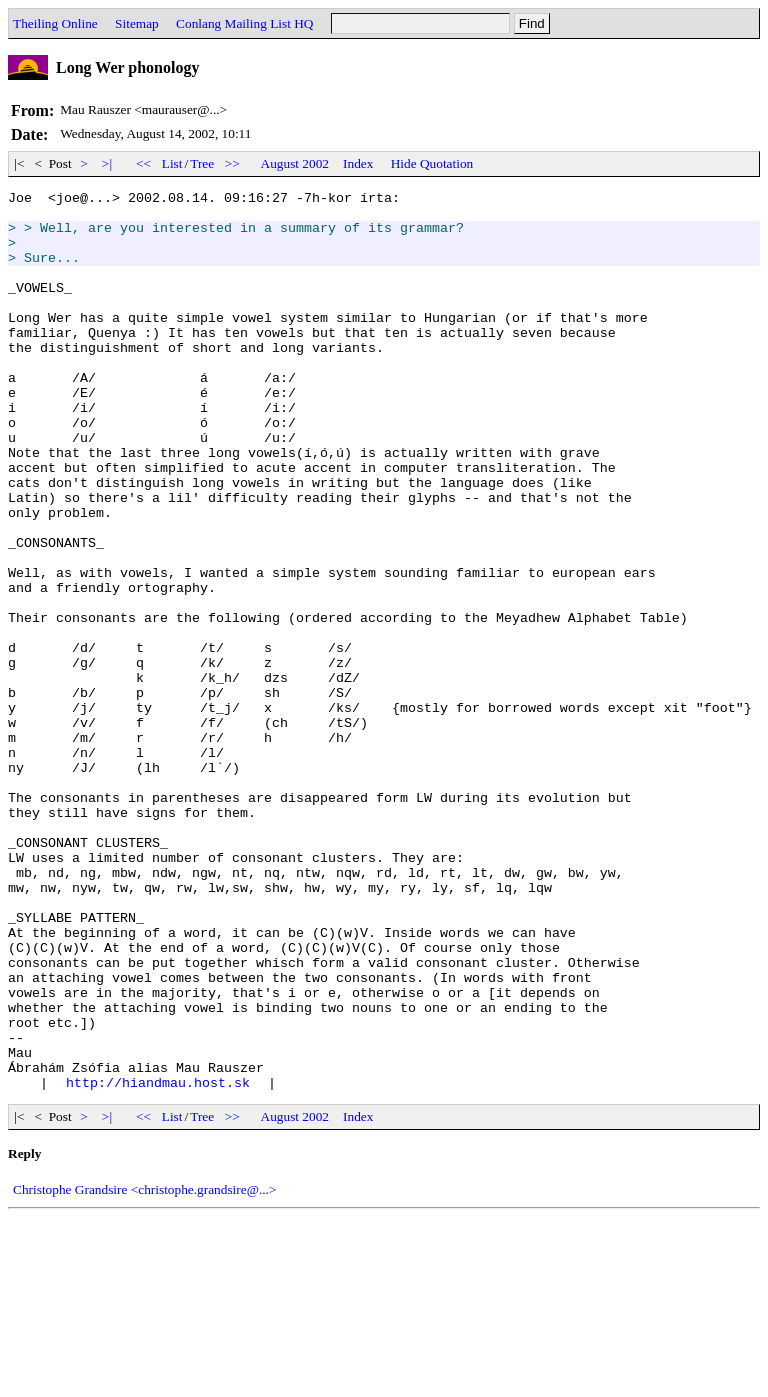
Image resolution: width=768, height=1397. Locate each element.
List (172, 163)
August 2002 (295, 163)
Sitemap (137, 23)
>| (107, 163)
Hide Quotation (432, 163)
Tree (202, 163)
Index (358, 163)
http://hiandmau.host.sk (158, 1262)
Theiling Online (55, 23)
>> (233, 163)
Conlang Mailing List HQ (244, 23)
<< (144, 163)
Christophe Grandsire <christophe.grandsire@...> (144, 1369)
